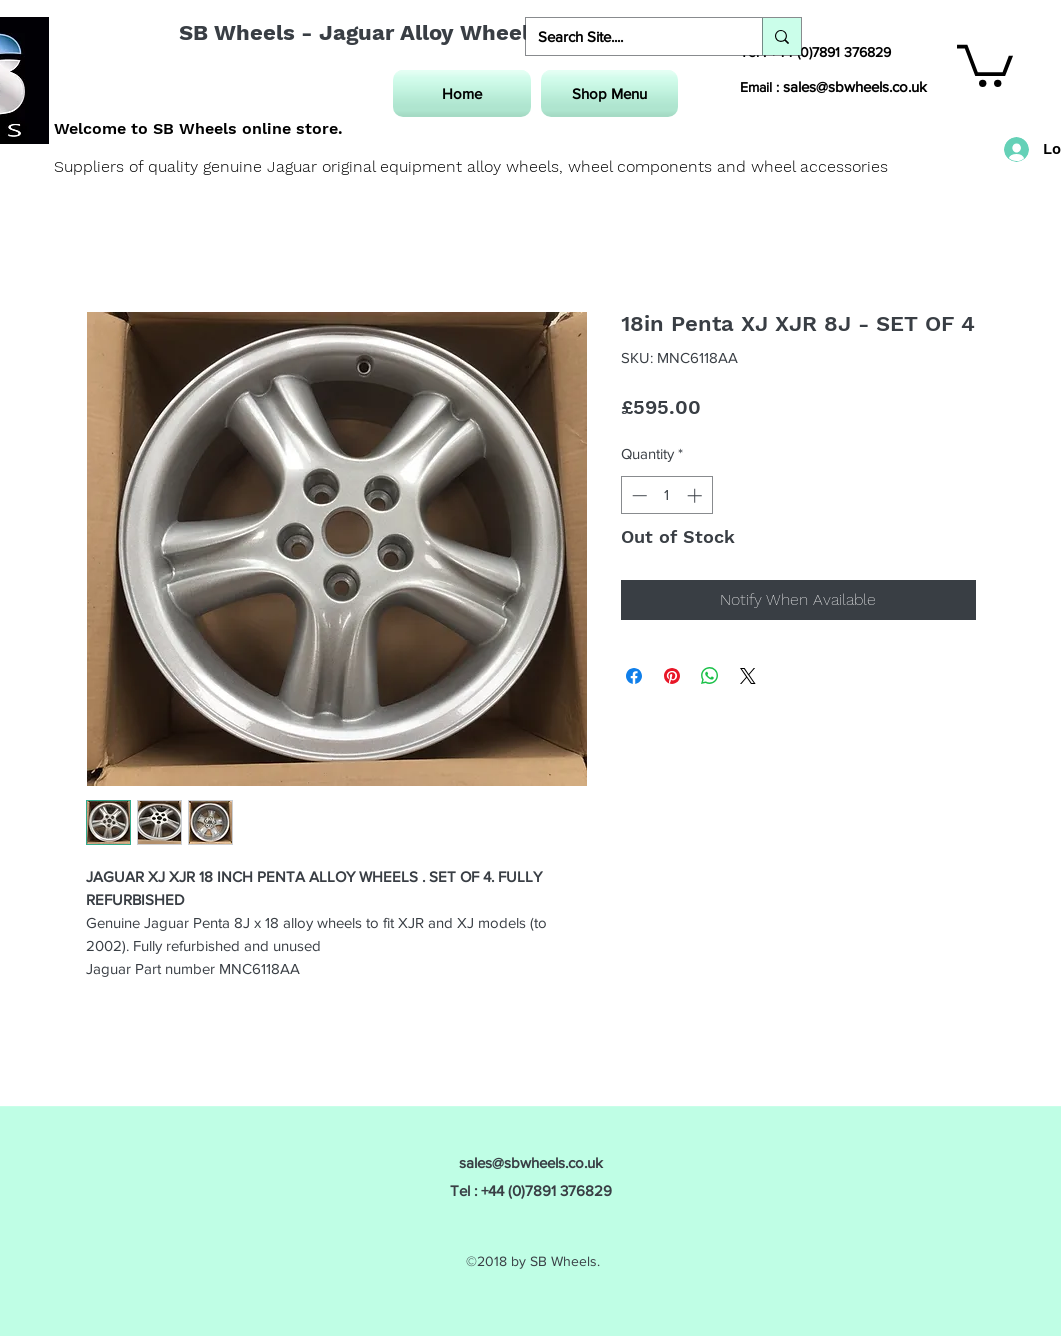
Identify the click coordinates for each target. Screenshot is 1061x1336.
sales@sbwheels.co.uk (855, 86)
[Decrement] (637, 495)
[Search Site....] (629, 36)
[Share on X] (748, 676)
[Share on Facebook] (634, 676)
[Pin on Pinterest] (672, 676)
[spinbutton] (666, 495)
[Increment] (696, 495)
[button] (985, 63)
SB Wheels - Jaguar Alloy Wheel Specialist (411, 32)
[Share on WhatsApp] (710, 676)
